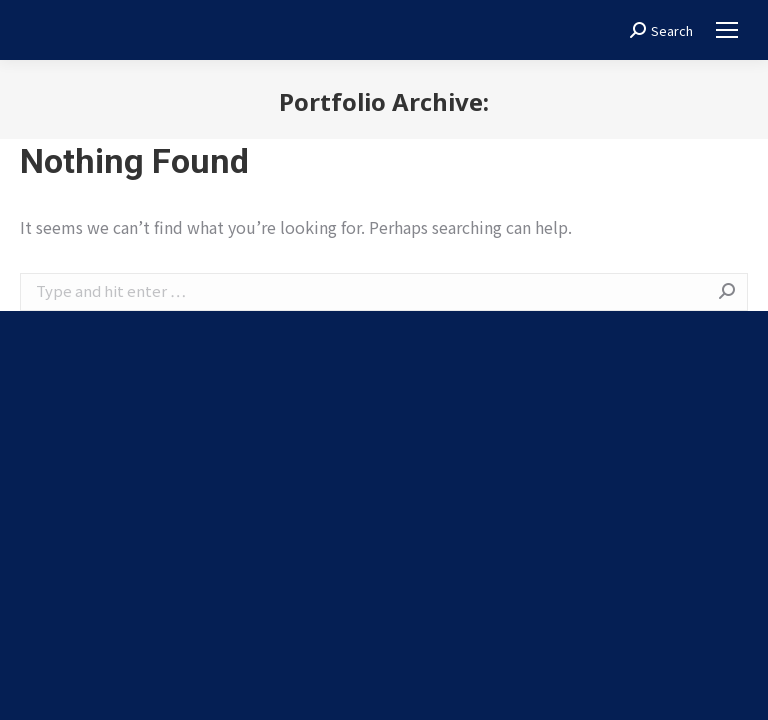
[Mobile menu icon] (727, 30)
